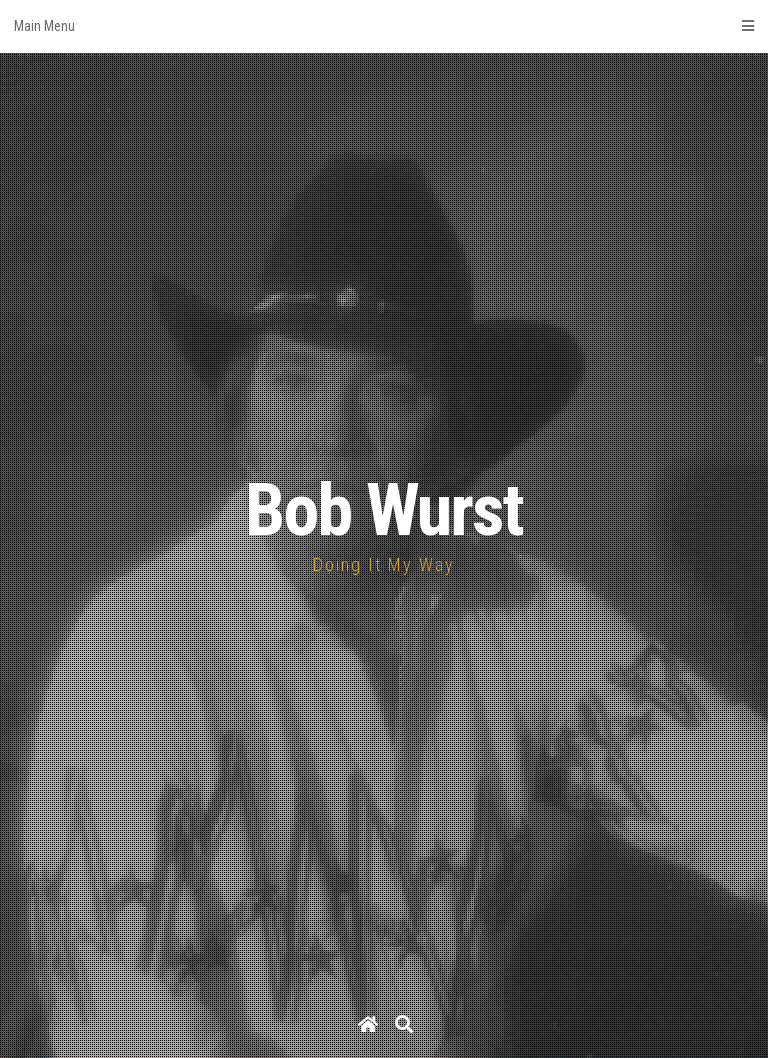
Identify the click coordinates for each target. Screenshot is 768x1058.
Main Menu (384, 26)
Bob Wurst (384, 510)
